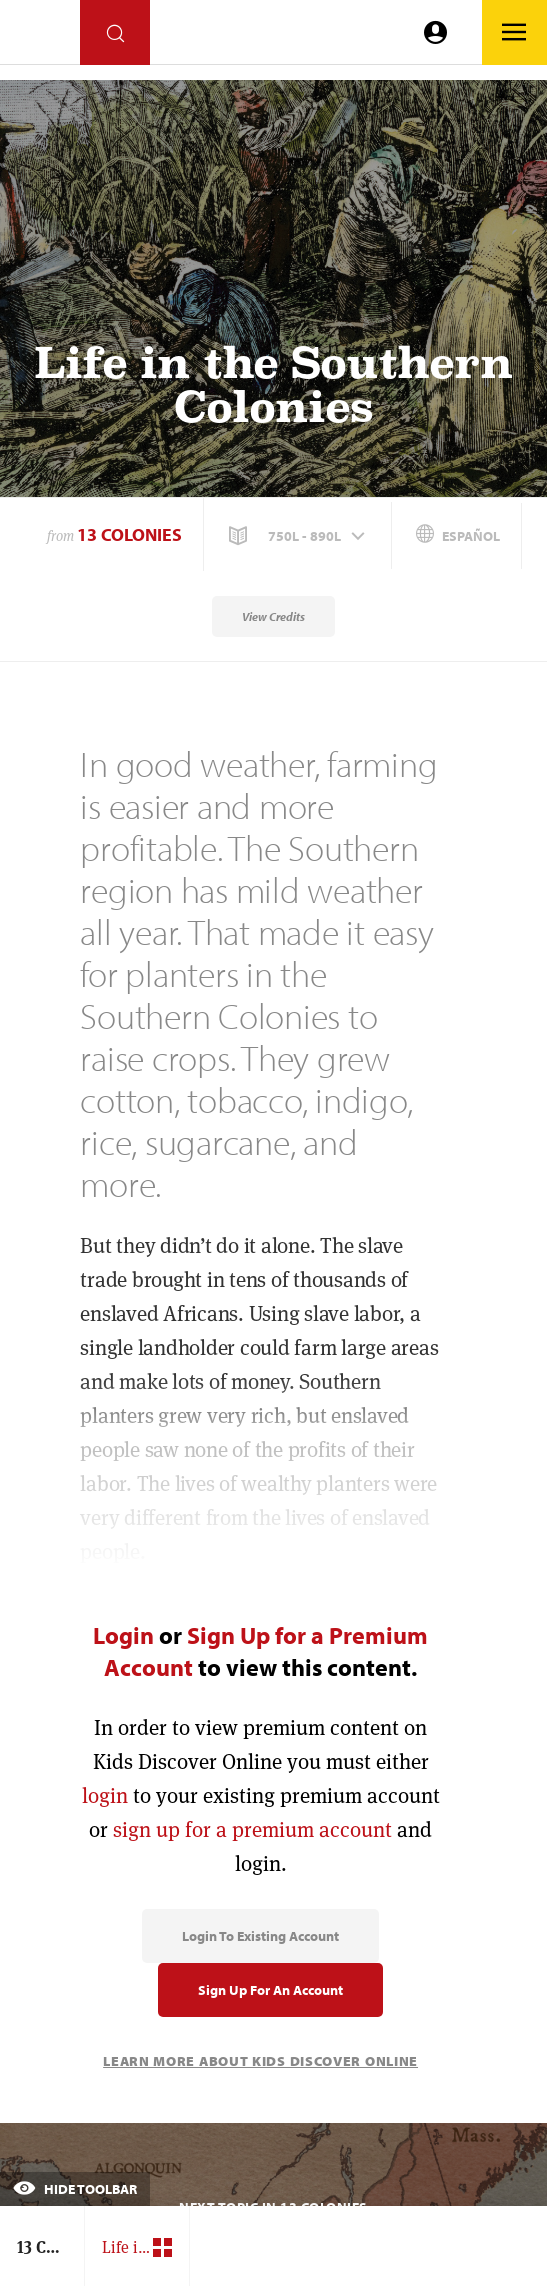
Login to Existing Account (260, 1936)
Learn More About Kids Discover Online (260, 2061)
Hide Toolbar (75, 2189)
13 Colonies (129, 534)
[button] (299, 536)
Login (123, 1635)
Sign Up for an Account (270, 1990)
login (105, 1795)
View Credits (273, 616)
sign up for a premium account (252, 1829)
